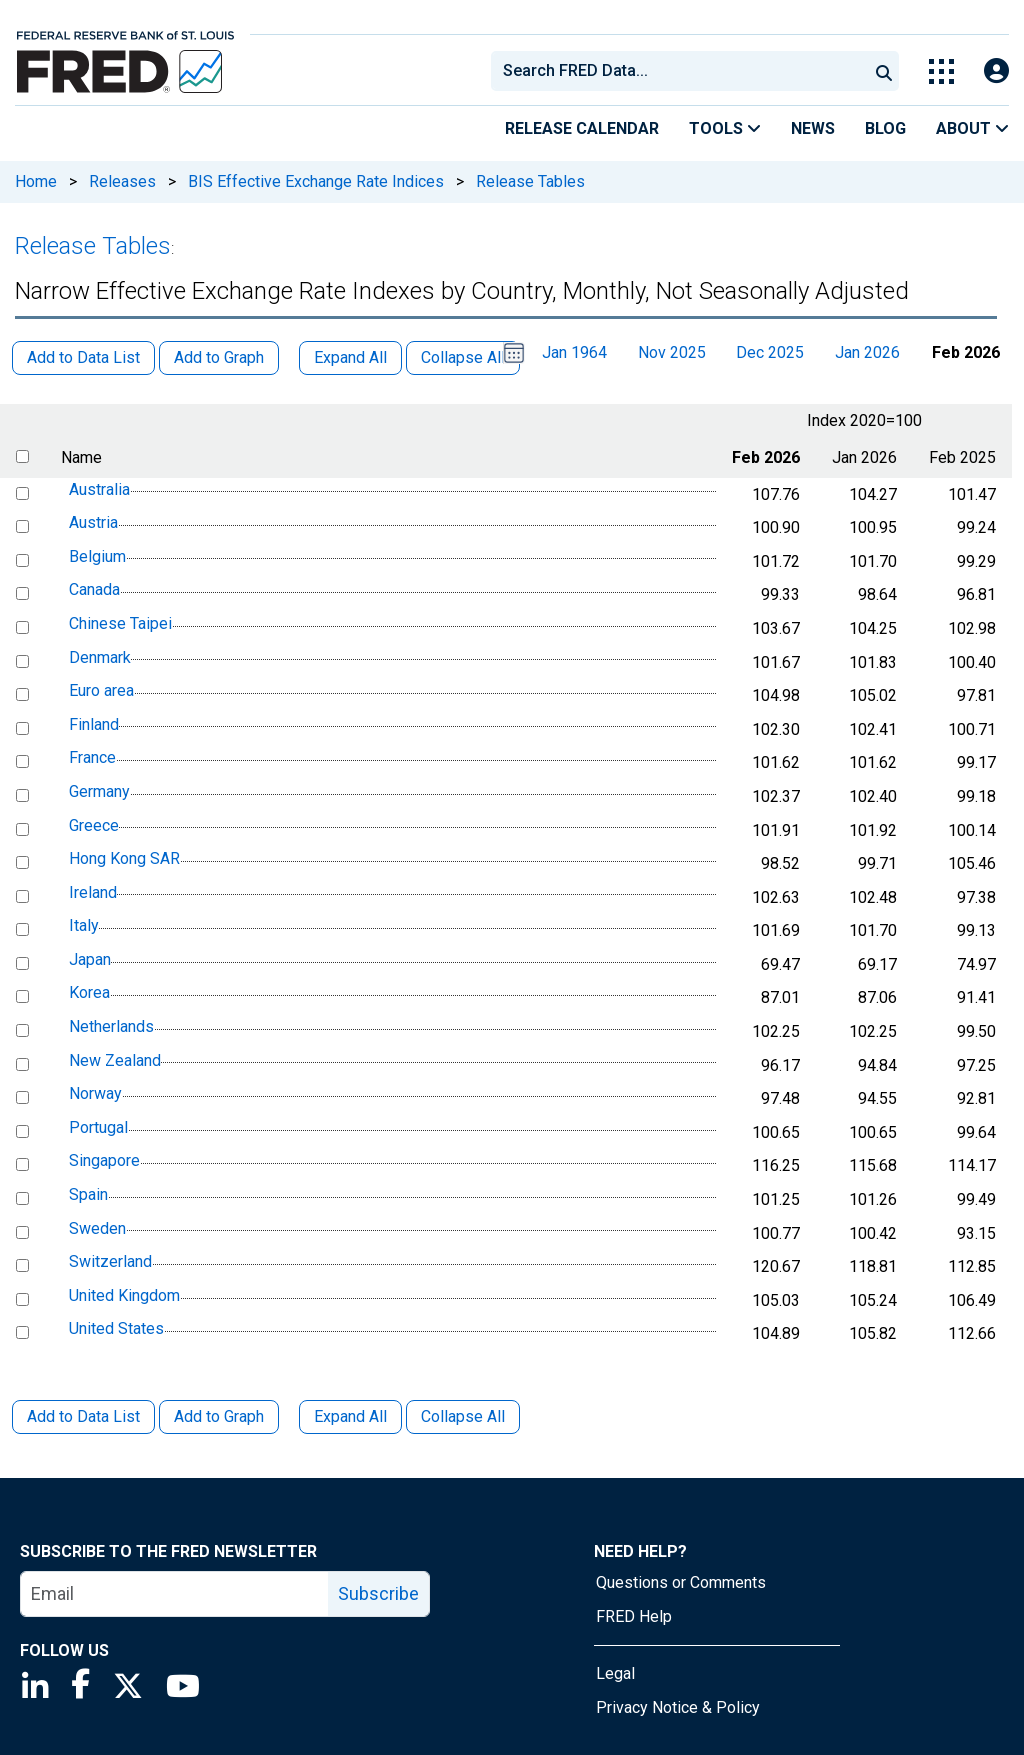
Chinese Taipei (120, 623)
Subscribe (378, 1593)
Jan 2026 (867, 352)
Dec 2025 (770, 352)
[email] (175, 1594)
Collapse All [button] (463, 357)
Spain (88, 1194)
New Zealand (115, 1060)
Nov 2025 (672, 352)
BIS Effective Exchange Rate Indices (316, 181)
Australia (99, 489)
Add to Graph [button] (219, 357)
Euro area (101, 690)
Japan (90, 959)
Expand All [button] (350, 357)
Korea (89, 993)
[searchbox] (683, 71)
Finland (94, 724)
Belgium (97, 556)
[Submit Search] (884, 71)
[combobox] (678, 71)
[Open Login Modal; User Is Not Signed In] (996, 71)
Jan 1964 (574, 352)
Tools (725, 128)
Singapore (104, 1161)
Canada (94, 590)
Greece (94, 825)
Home (36, 181)
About (972, 128)
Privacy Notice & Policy (678, 1707)
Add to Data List (83, 1416)
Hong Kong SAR (124, 858)
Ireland (93, 892)
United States (116, 1329)
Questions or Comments (681, 1582)
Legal (615, 1673)
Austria (93, 522)
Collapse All (463, 1416)
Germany (99, 791)
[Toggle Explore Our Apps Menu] (941, 71)
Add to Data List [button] (83, 357)
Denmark (100, 657)
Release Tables (530, 181)
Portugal (98, 1127)
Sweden (97, 1228)
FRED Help (634, 1616)
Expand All (350, 1416)
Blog (885, 128)
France (92, 758)
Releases (122, 181)
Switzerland (110, 1261)
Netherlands (111, 1026)
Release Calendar (582, 128)
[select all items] (22, 456)
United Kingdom (124, 1295)
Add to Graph (219, 1416)
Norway (95, 1093)
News (813, 128)
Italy (84, 925)
